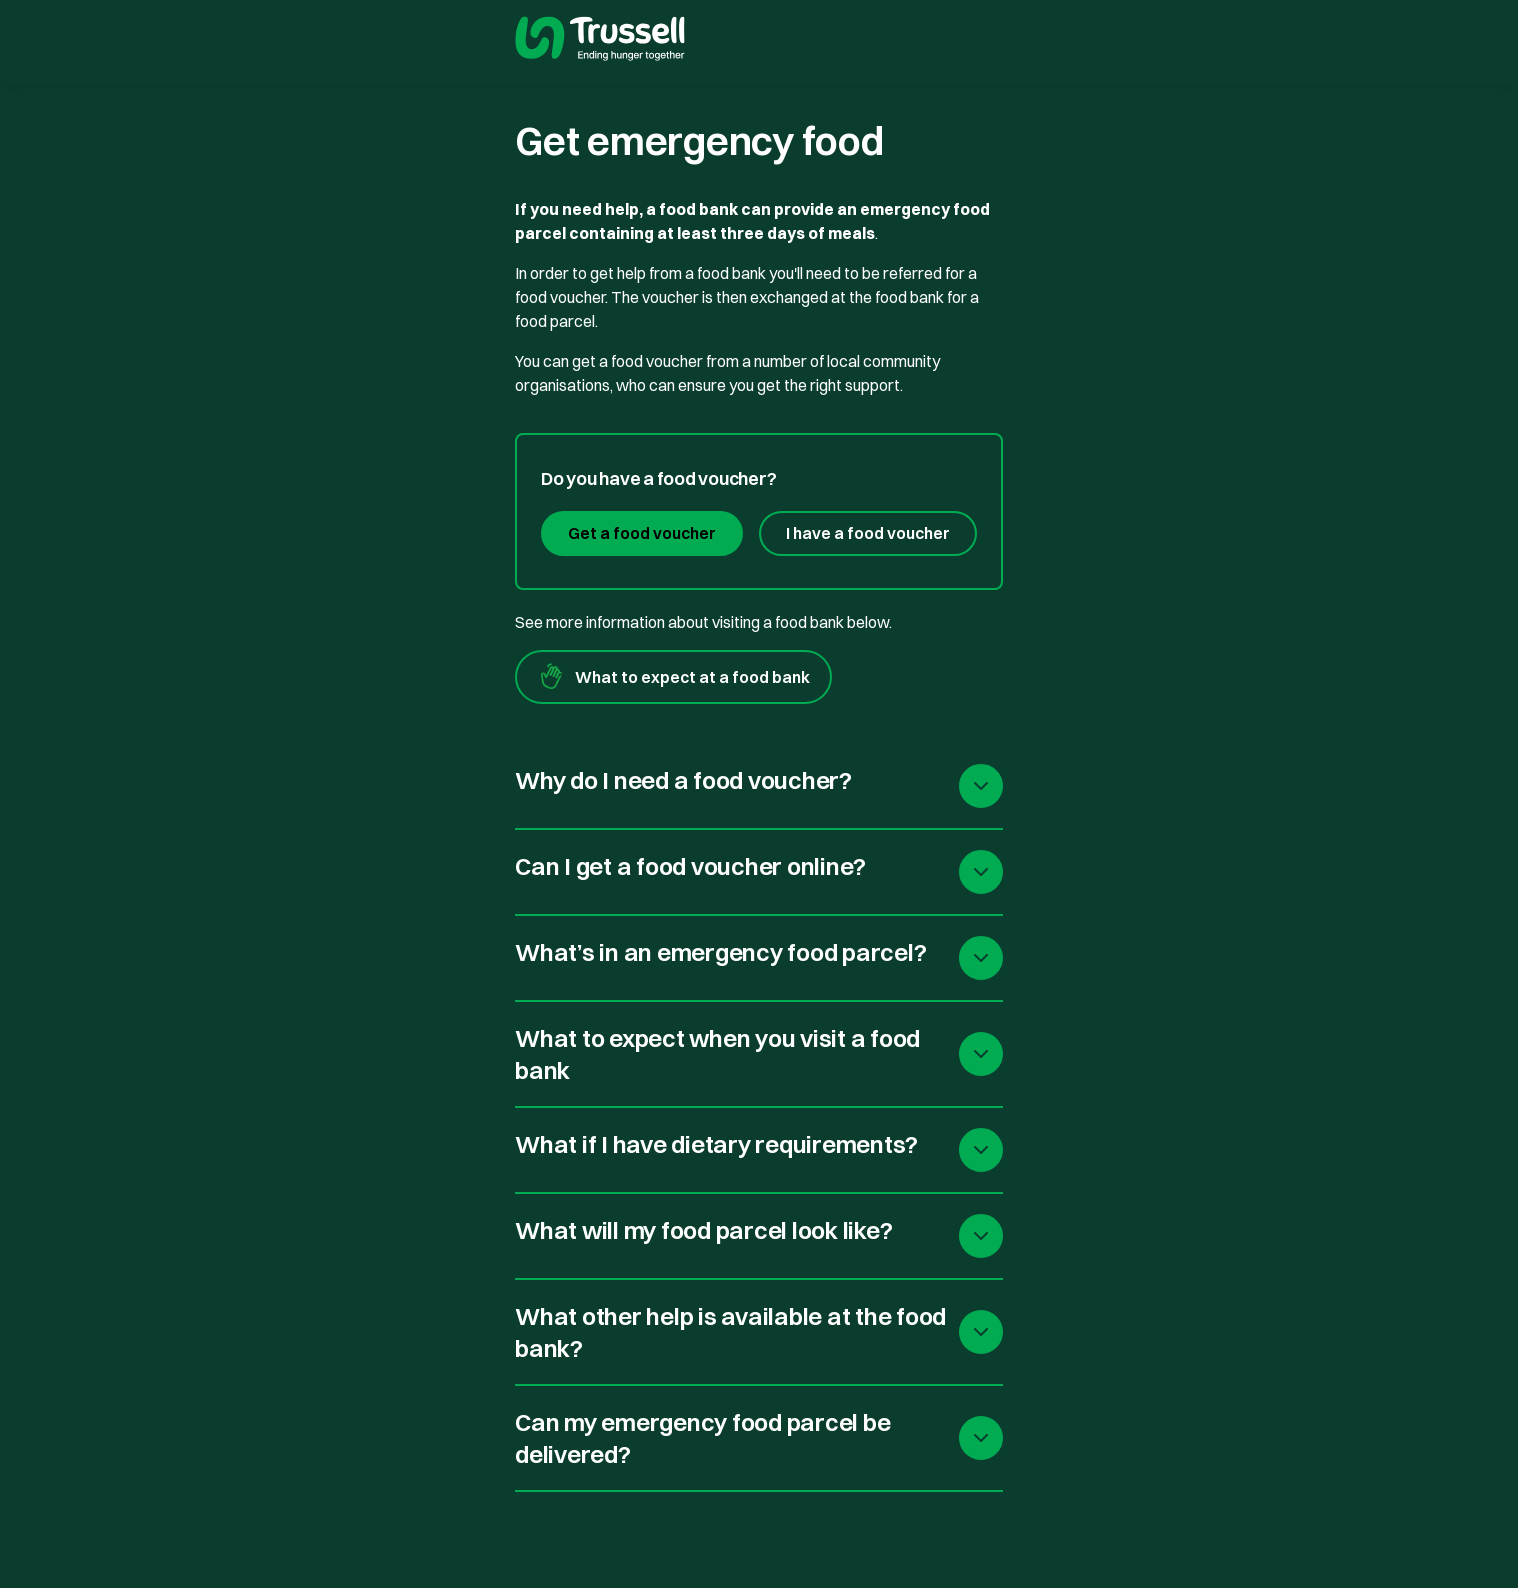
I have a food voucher (868, 533)
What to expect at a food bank (673, 677)
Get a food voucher (642, 533)
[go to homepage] (600, 41)
